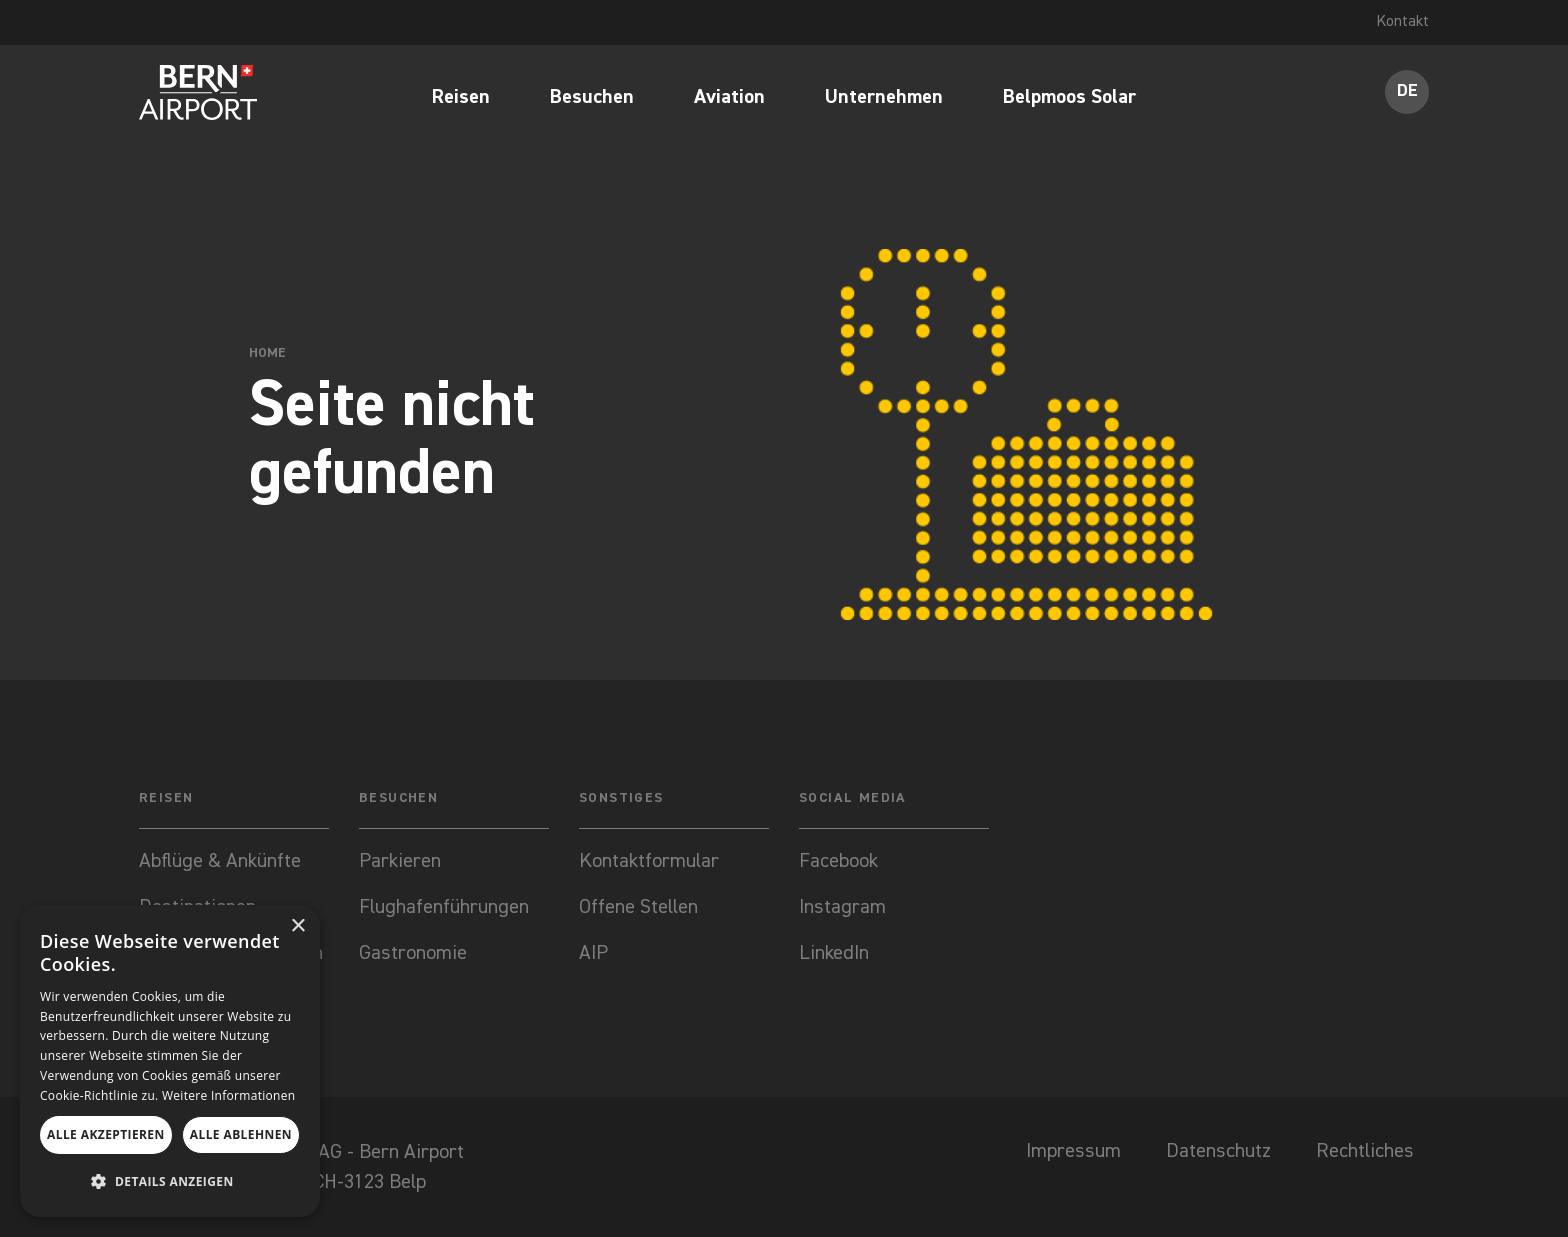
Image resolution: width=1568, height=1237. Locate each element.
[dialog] (170, 1061)
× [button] (297, 926)
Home (267, 354)
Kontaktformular (651, 862)
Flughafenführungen (444, 908)
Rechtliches (1365, 1152)
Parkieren (400, 862)
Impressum (1076, 1152)
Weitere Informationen (229, 1095)
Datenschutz (1220, 1152)
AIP (593, 954)
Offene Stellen (638, 908)
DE (1407, 92)
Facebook (838, 862)
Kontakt (1401, 22)
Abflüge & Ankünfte (220, 862)
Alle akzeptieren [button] (106, 1134)
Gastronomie (412, 954)
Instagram (842, 908)
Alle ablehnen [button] (241, 1134)
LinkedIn (834, 954)
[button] (170, 1182)
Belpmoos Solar (1069, 97)
